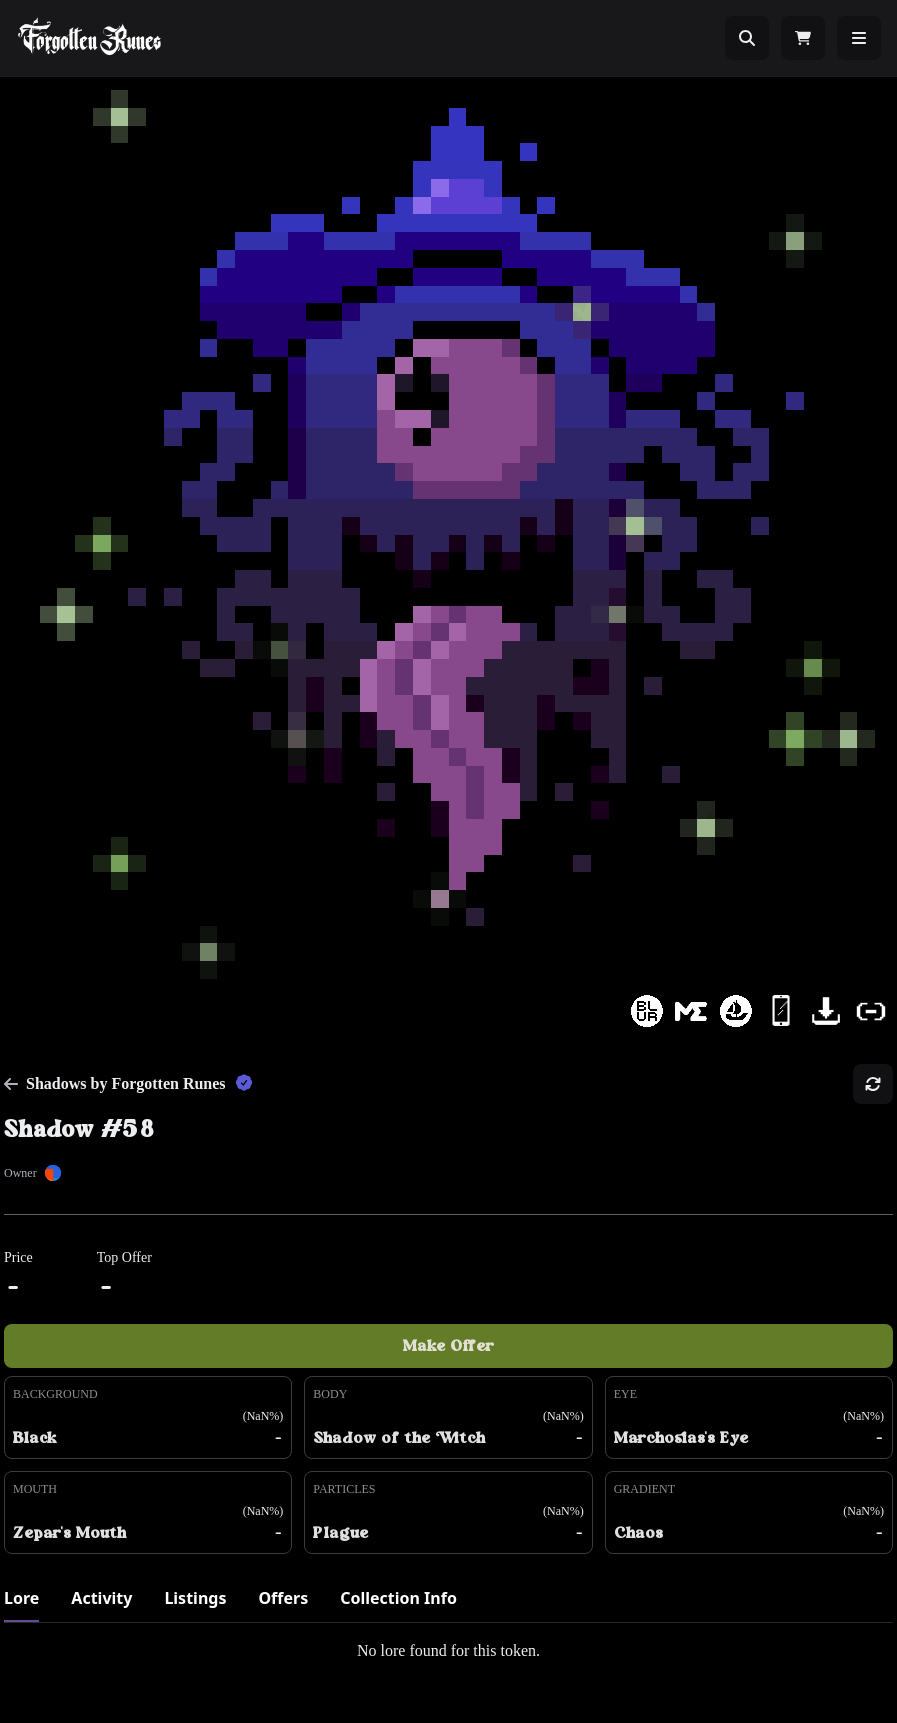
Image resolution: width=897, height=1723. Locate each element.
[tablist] (448, 1604)
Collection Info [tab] (398, 1598)
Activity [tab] (101, 1598)
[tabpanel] (448, 1651)
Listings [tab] (195, 1598)
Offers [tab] (283, 1598)
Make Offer (448, 1346)
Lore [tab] (21, 1598)
